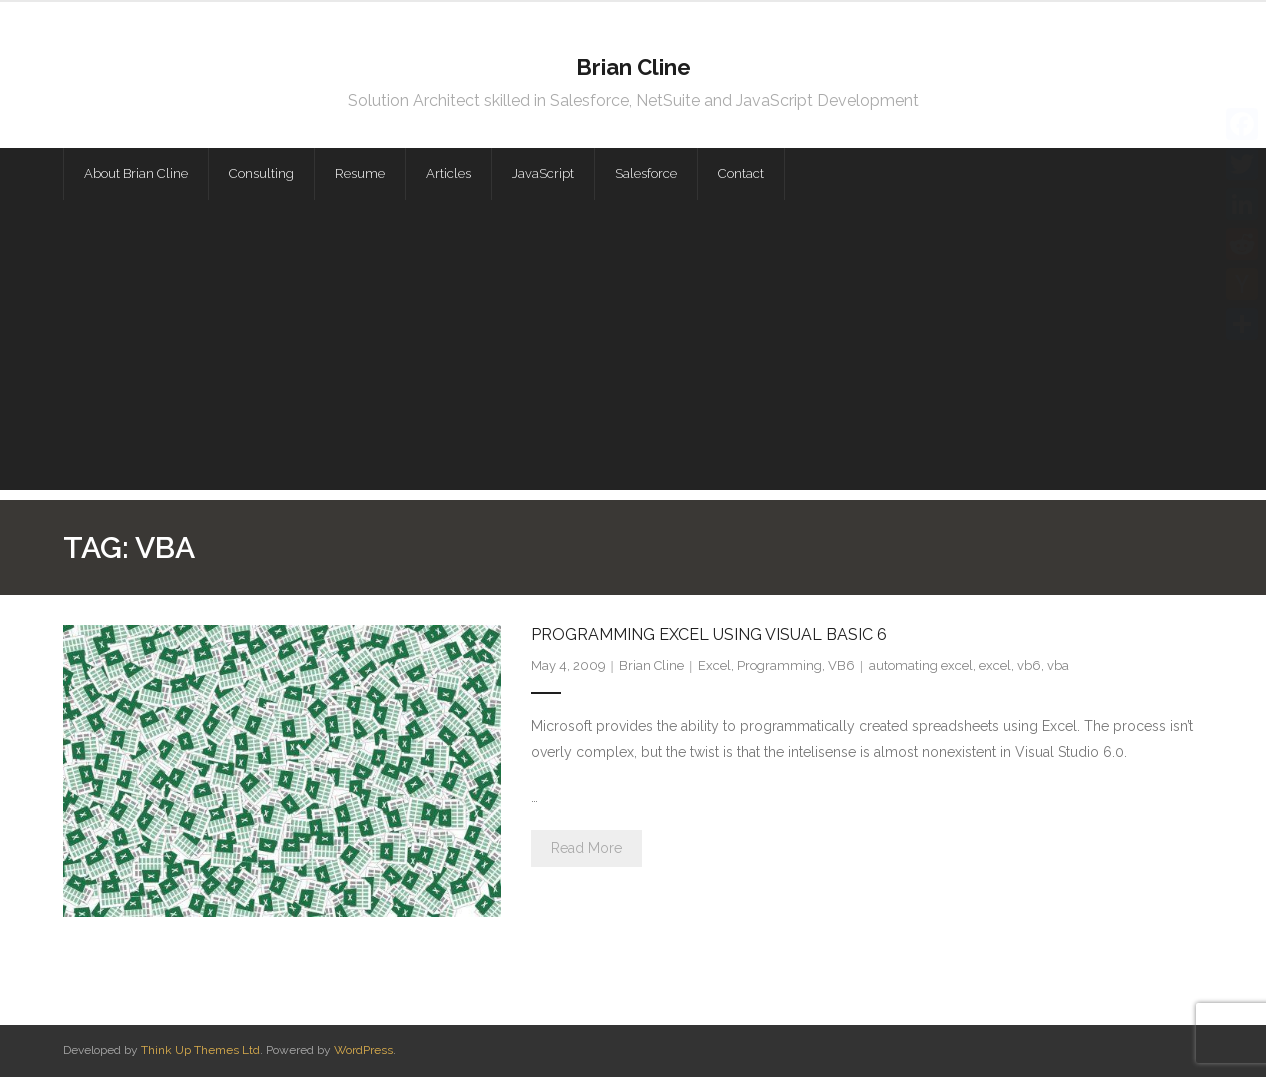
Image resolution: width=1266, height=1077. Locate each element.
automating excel (921, 665)
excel (995, 665)
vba (1058, 665)
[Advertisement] (633, 350)
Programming (779, 665)
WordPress (363, 1050)
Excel (714, 665)
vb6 (1029, 665)
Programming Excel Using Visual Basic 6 (709, 634)
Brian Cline (651, 665)
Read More (586, 848)
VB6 (841, 665)
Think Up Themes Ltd (200, 1050)
